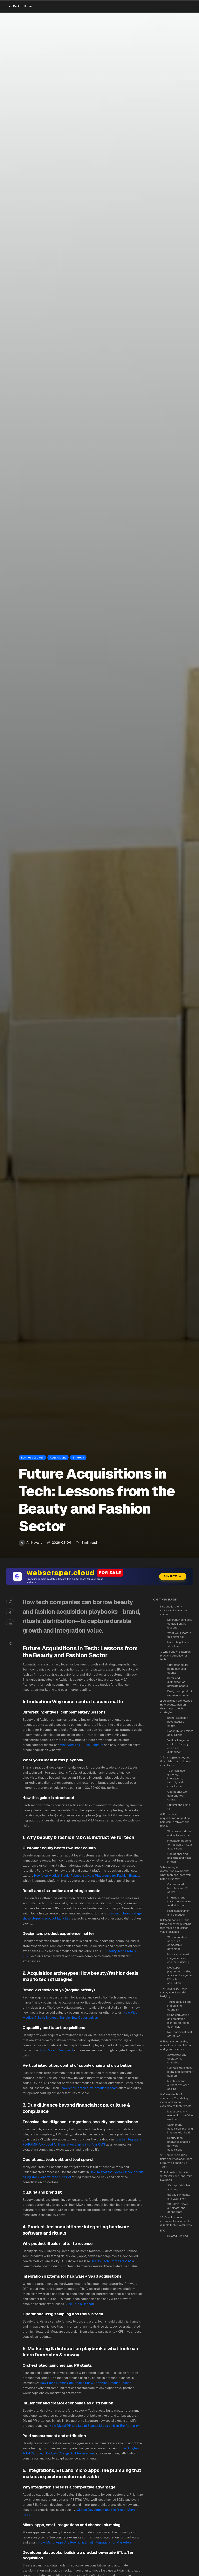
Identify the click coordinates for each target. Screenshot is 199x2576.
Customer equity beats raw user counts (177, 1668)
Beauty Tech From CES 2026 (112, 2261)
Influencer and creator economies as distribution (179, 1901)
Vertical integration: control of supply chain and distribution (179, 1746)
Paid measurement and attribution (178, 1912)
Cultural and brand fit (178, 1807)
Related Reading (177, 2236)
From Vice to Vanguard (56, 2050)
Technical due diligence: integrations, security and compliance (176, 1778)
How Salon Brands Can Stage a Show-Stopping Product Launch (85, 2383)
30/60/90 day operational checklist (176, 2058)
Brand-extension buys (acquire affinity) (177, 1721)
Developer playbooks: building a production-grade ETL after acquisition (179, 1975)
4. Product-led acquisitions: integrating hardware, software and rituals (175, 1820)
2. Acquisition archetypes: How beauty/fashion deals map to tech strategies (176, 1706)
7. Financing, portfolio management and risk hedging (173, 1992)
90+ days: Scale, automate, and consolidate (178, 2208)
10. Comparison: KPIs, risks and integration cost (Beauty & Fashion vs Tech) (176, 2160)
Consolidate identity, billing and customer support (180, 2071)
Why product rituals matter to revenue (179, 1833)
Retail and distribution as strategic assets (177, 1682)
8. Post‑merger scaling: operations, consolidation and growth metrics (176, 2045)
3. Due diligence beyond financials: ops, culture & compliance (175, 1761)
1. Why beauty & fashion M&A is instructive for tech (175, 1655)
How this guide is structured (178, 1644)
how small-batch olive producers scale (89, 2088)
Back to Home (20, 6)
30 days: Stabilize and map (178, 2187)
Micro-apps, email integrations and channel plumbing (178, 1958)
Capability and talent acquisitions (180, 1733)
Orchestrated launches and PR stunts (178, 1888)
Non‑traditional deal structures (179, 2034)
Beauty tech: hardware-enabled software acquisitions (178, 2143)
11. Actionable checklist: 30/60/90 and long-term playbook (176, 2176)
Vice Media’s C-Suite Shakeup (81, 1745)
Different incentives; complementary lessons (179, 1623)
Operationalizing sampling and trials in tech (179, 1857)
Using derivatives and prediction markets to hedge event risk (178, 2020)
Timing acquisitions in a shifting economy (179, 2005)
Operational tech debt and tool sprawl (177, 1795)
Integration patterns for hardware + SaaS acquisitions (180, 1844)
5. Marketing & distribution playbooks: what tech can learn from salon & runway (175, 1873)
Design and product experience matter (179, 1693)
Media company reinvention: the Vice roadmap (180, 2115)
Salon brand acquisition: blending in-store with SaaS (180, 2128)
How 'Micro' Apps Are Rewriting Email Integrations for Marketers (85, 2542)
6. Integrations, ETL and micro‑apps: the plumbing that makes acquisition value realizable (175, 1926)
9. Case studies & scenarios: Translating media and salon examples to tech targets (175, 2100)
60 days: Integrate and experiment (178, 2196)
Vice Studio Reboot (79, 2304)
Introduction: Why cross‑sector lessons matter (174, 1610)
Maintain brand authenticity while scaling (178, 2085)
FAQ (162, 2230)
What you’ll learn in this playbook (179, 1635)
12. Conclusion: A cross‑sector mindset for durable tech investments (176, 2221)
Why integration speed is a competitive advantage (177, 1943)
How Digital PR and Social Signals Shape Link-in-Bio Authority (94, 2426)
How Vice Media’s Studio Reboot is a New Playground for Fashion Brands (86, 1876)
